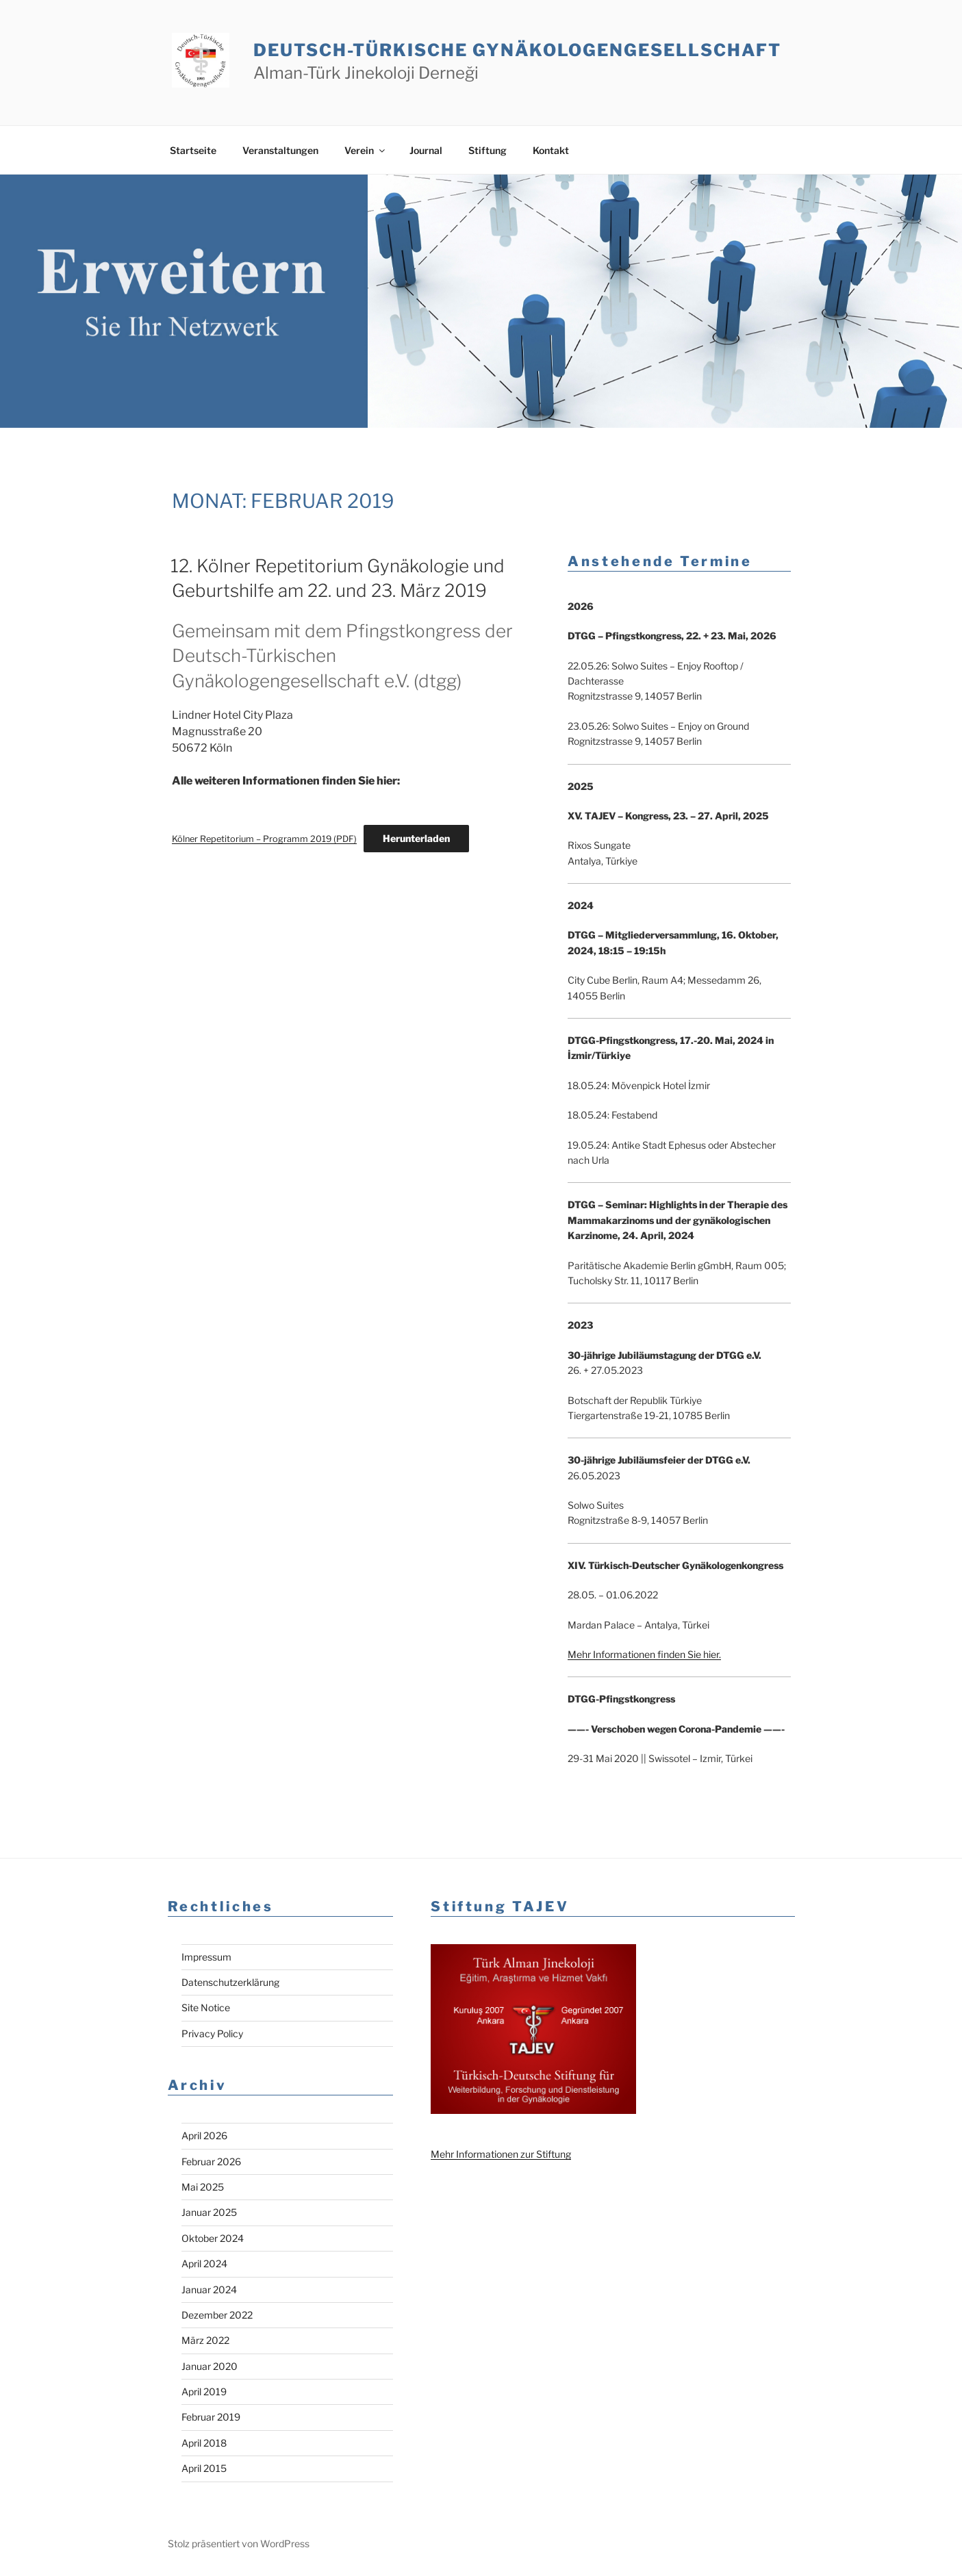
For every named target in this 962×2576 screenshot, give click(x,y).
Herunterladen (416, 838)
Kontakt (551, 150)
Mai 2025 (202, 2187)
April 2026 (204, 2135)
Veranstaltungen (280, 150)
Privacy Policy (212, 2033)
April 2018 (204, 2443)
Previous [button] (906, 399)
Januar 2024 (209, 2289)
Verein (365, 150)
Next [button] (933, 399)
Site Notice (205, 2007)
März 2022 (205, 2340)
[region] (481, 301)
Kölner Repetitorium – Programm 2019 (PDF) (264, 839)
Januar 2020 (209, 2366)
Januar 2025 (209, 2212)
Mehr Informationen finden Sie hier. (644, 1654)
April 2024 (204, 2263)
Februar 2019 (210, 2417)
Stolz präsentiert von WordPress (238, 2543)
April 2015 (204, 2468)
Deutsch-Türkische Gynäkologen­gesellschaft (517, 50)
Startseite (193, 150)
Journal (425, 150)
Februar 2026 (211, 2161)
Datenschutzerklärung (230, 1982)
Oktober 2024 (212, 2238)
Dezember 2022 (217, 2315)
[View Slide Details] (481, 301)
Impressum (206, 1957)
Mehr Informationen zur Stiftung (501, 2154)
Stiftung (487, 150)
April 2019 (204, 2391)
